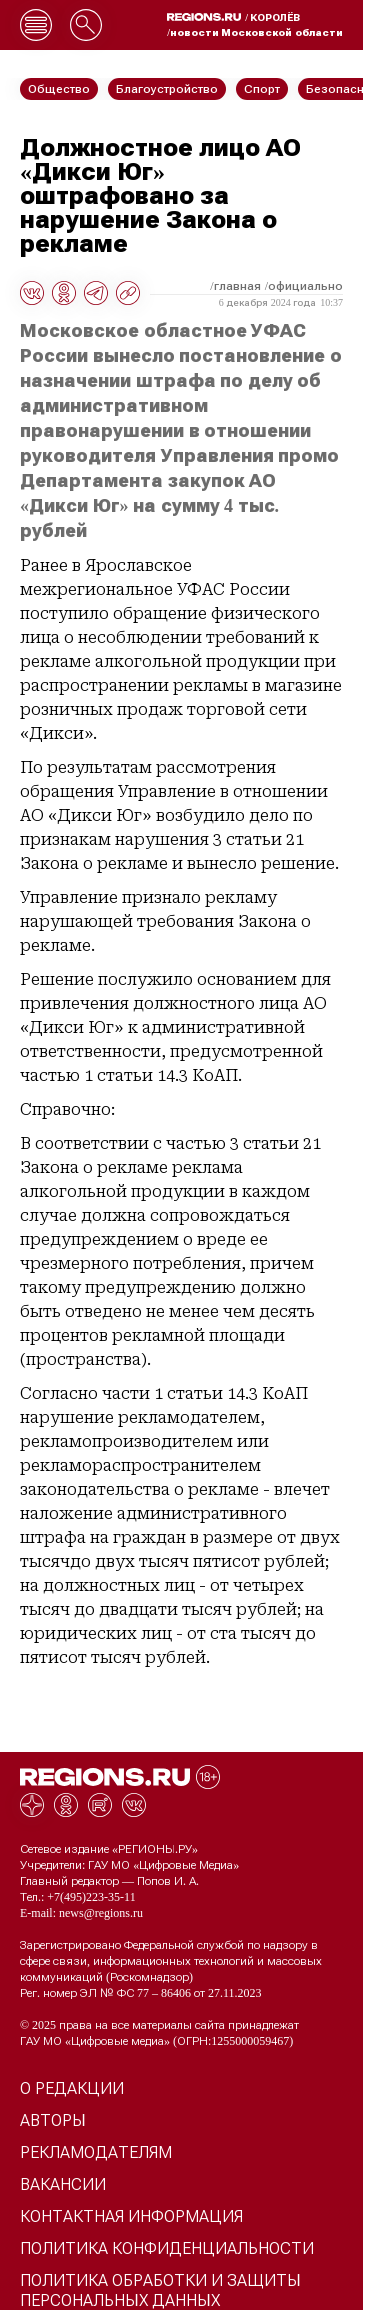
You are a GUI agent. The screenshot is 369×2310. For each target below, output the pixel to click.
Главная (237, 286)
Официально (305, 286)
